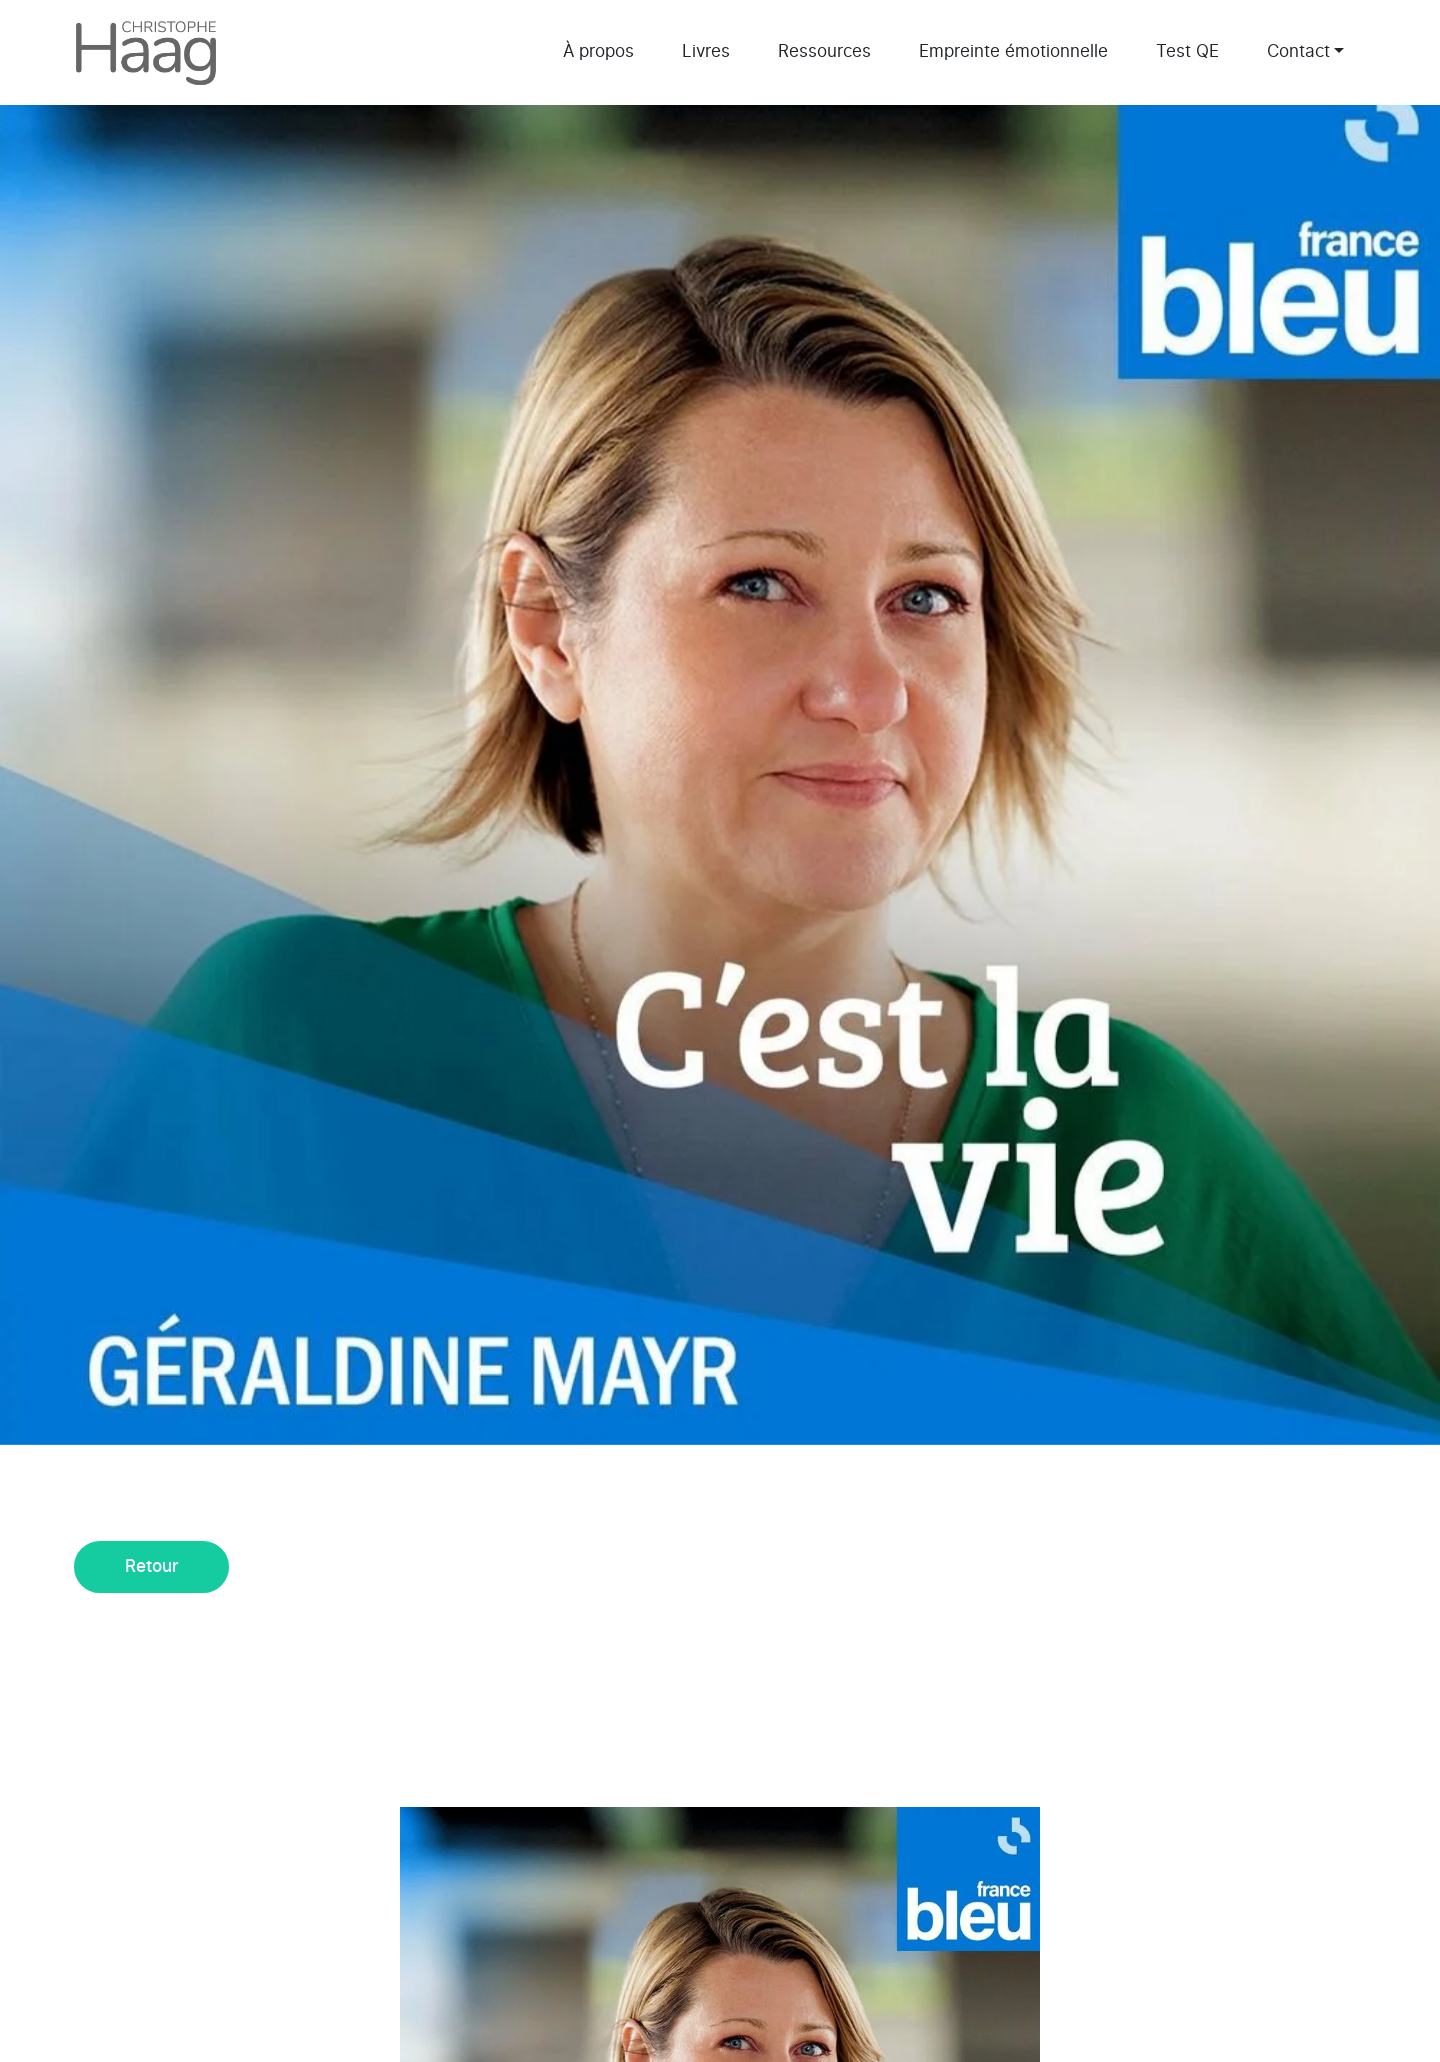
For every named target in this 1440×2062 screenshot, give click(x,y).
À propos (598, 51)
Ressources (824, 51)
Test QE (1187, 51)
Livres (706, 51)
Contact (1298, 51)
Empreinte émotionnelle (1013, 51)
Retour (152, 1566)
